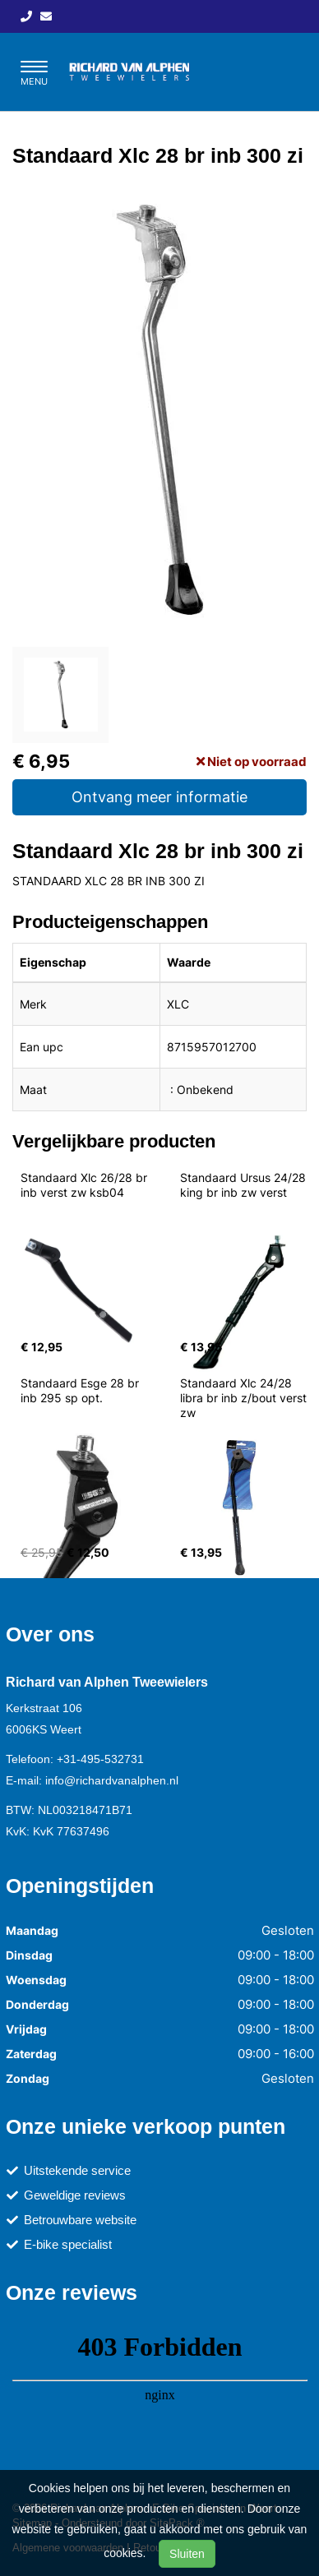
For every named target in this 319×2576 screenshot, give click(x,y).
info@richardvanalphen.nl (111, 1780)
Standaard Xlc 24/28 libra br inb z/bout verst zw (245, 1398)
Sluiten (187, 2553)
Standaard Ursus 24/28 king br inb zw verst (244, 1184)
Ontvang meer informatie (159, 797)
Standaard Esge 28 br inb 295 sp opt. (81, 1390)
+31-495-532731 (100, 1759)
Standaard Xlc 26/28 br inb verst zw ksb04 (85, 1184)
